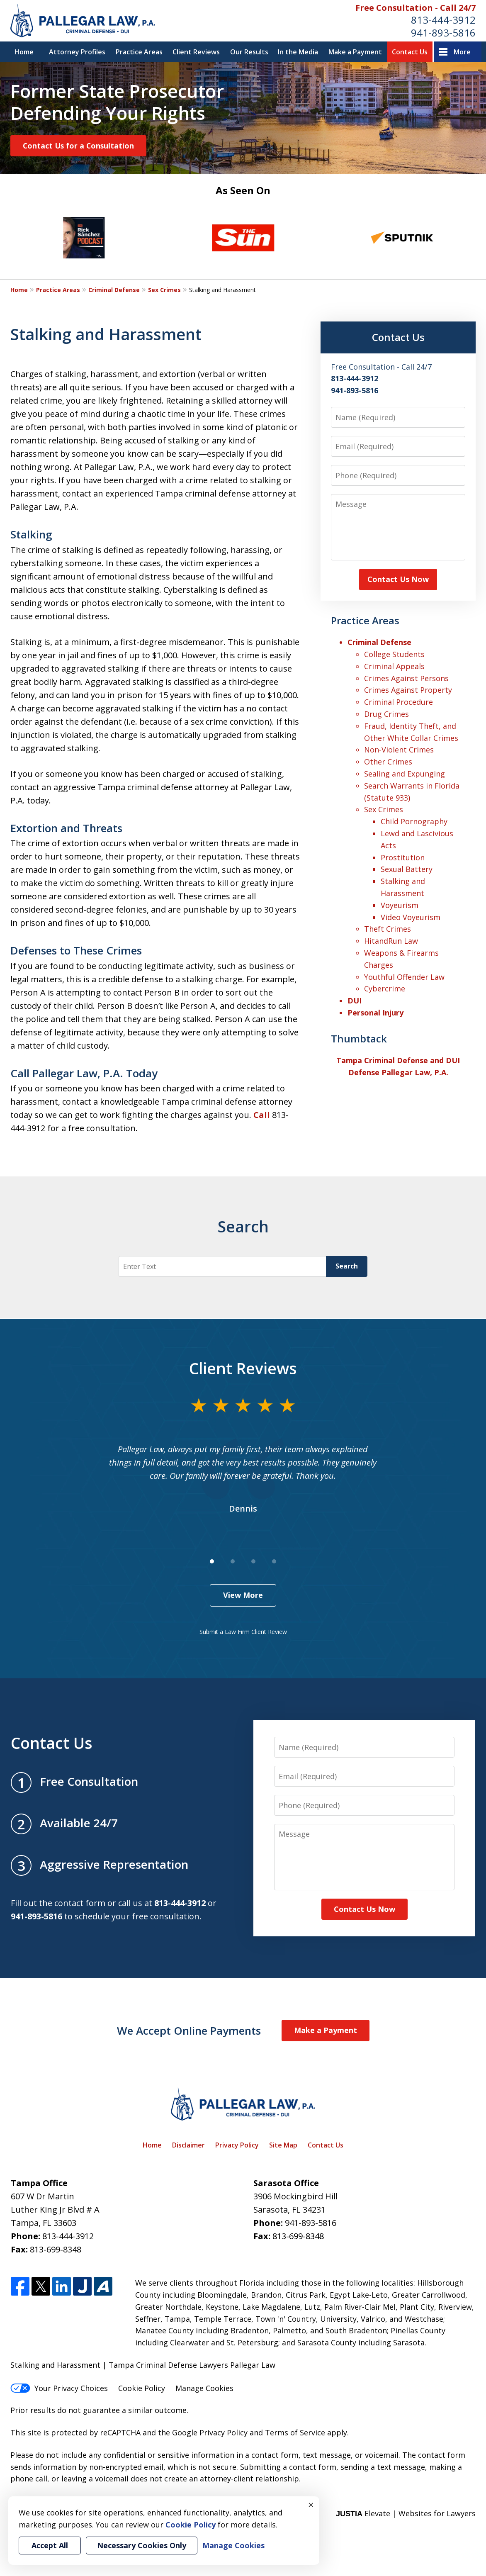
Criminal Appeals (394, 666)
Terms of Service (295, 2432)
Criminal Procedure (398, 702)
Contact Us (410, 51)
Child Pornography (414, 821)
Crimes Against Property (408, 690)
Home (24, 51)
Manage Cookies (204, 2388)
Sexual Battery (407, 869)
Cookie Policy (141, 2388)
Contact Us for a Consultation (78, 146)
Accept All (50, 2545)
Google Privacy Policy (210, 2432)
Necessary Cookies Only (141, 2545)
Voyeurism (399, 905)
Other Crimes (388, 762)
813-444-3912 (443, 20)
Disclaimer (188, 2145)
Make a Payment (355, 51)
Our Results (249, 51)
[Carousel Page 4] (274, 1561)
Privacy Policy (237, 2145)
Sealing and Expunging (404, 774)
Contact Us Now (398, 579)
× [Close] (311, 2505)
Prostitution (403, 857)
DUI (354, 1001)
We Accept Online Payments (189, 2030)
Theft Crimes (387, 929)
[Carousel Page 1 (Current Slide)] (212, 1561)
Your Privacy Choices (59, 2388)
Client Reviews (196, 51)
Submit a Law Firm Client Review (243, 1632)
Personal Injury (375, 1013)
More (462, 51)
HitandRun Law (391, 941)
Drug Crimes (386, 714)
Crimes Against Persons (406, 678)
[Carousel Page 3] (253, 1561)
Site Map (283, 2145)
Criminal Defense (114, 290)
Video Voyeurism (410, 917)
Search (346, 1266)
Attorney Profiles (77, 51)
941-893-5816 (443, 32)
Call (261, 1114)
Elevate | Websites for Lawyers (406, 2513)
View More (243, 1595)
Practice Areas (139, 51)
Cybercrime (384, 988)
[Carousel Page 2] (232, 1561)
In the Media (298, 51)
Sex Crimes (164, 290)
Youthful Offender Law (404, 977)
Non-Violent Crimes (399, 750)
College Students (394, 654)
